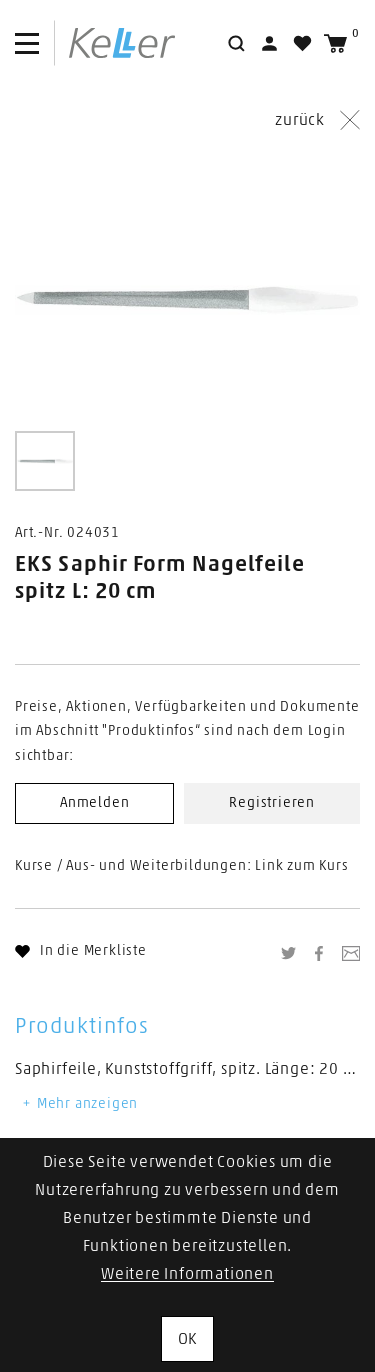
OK (188, 1339)
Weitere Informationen (187, 1274)
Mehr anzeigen (79, 1104)
